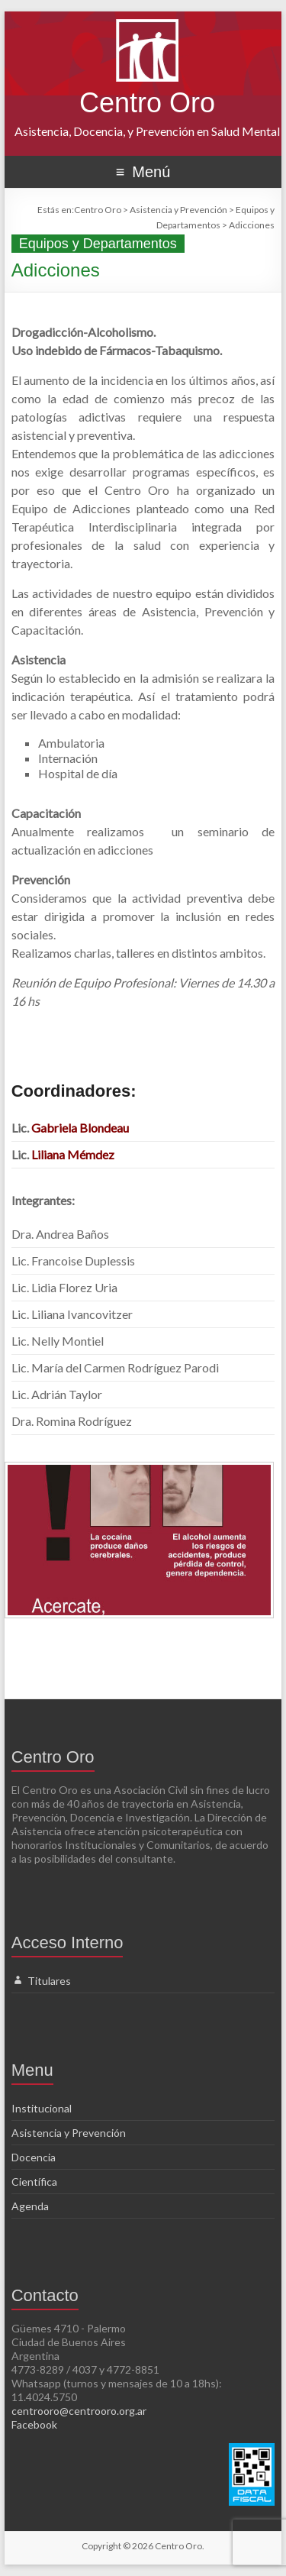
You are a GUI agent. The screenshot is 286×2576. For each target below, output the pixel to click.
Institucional (41, 2108)
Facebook (34, 2424)
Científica (34, 2181)
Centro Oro (147, 102)
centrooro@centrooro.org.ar (78, 2410)
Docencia (33, 2157)
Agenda (30, 2205)
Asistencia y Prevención (68, 2132)
